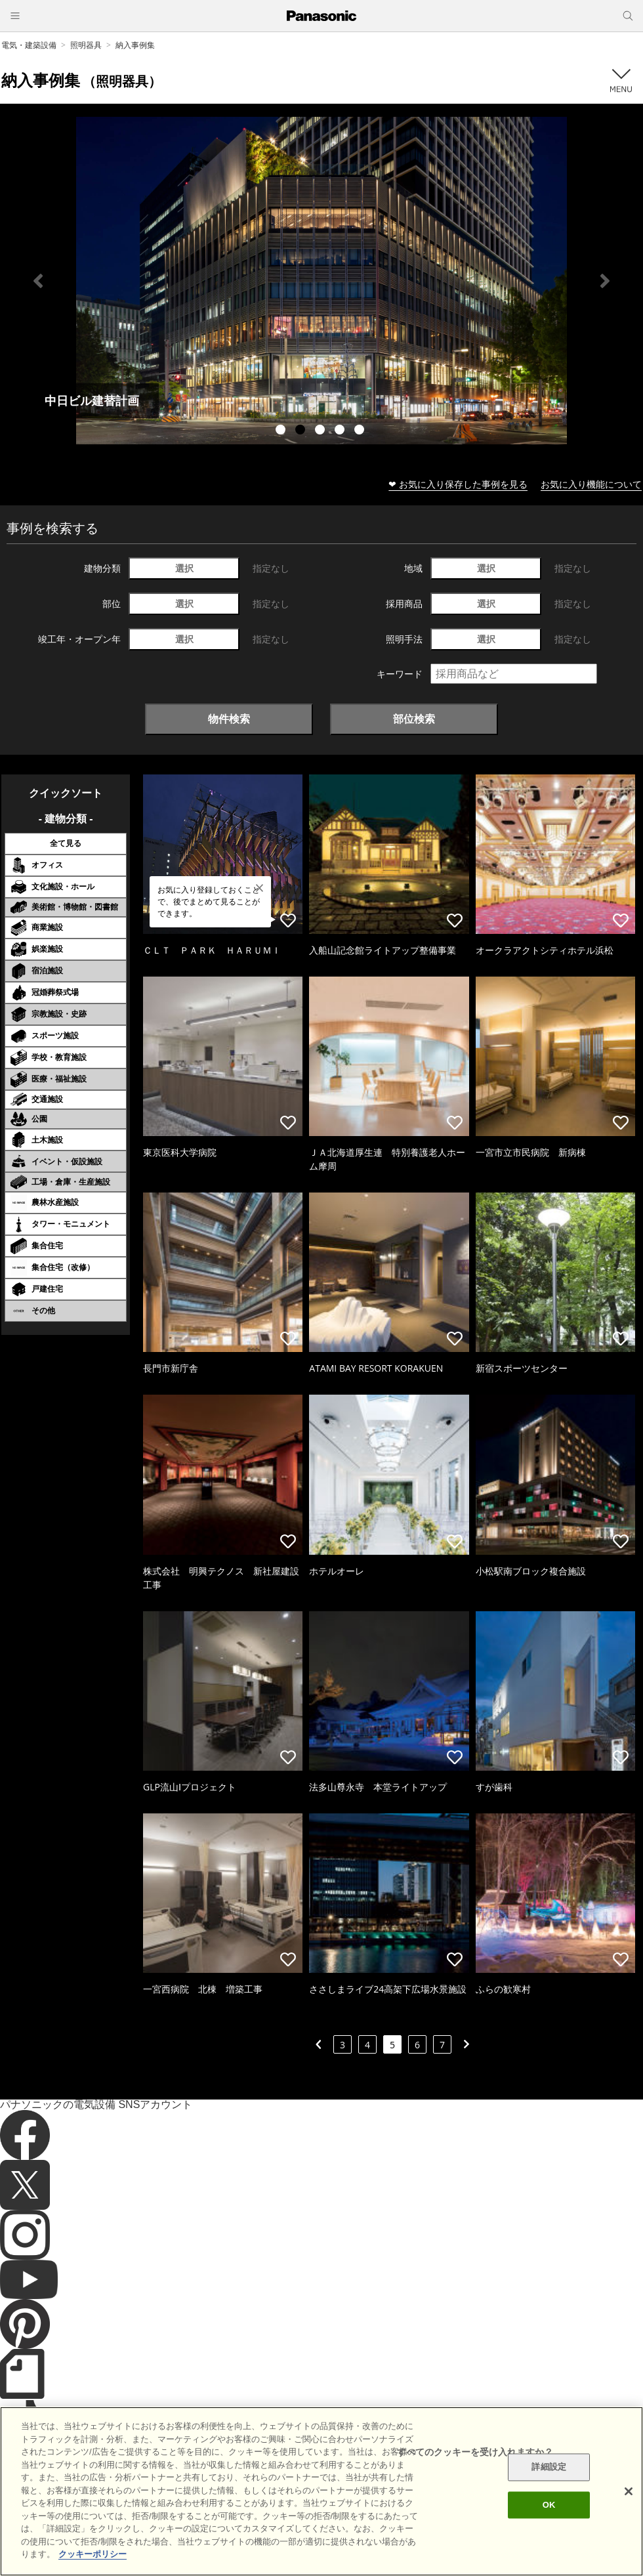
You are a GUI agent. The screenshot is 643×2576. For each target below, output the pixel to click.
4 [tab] (341, 431)
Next (605, 281)
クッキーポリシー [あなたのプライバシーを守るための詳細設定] (92, 2554)
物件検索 (229, 718)
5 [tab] (360, 431)
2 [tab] (301, 431)
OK (549, 2505)
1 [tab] (282, 431)
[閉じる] (628, 2491)
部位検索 (414, 718)
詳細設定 (548, 2467)
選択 (184, 568)
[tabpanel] (321, 280)
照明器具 (86, 45)
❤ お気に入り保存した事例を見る (458, 484)
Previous (38, 281)
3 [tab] (321, 431)
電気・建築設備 (28, 45)
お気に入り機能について (591, 484)
